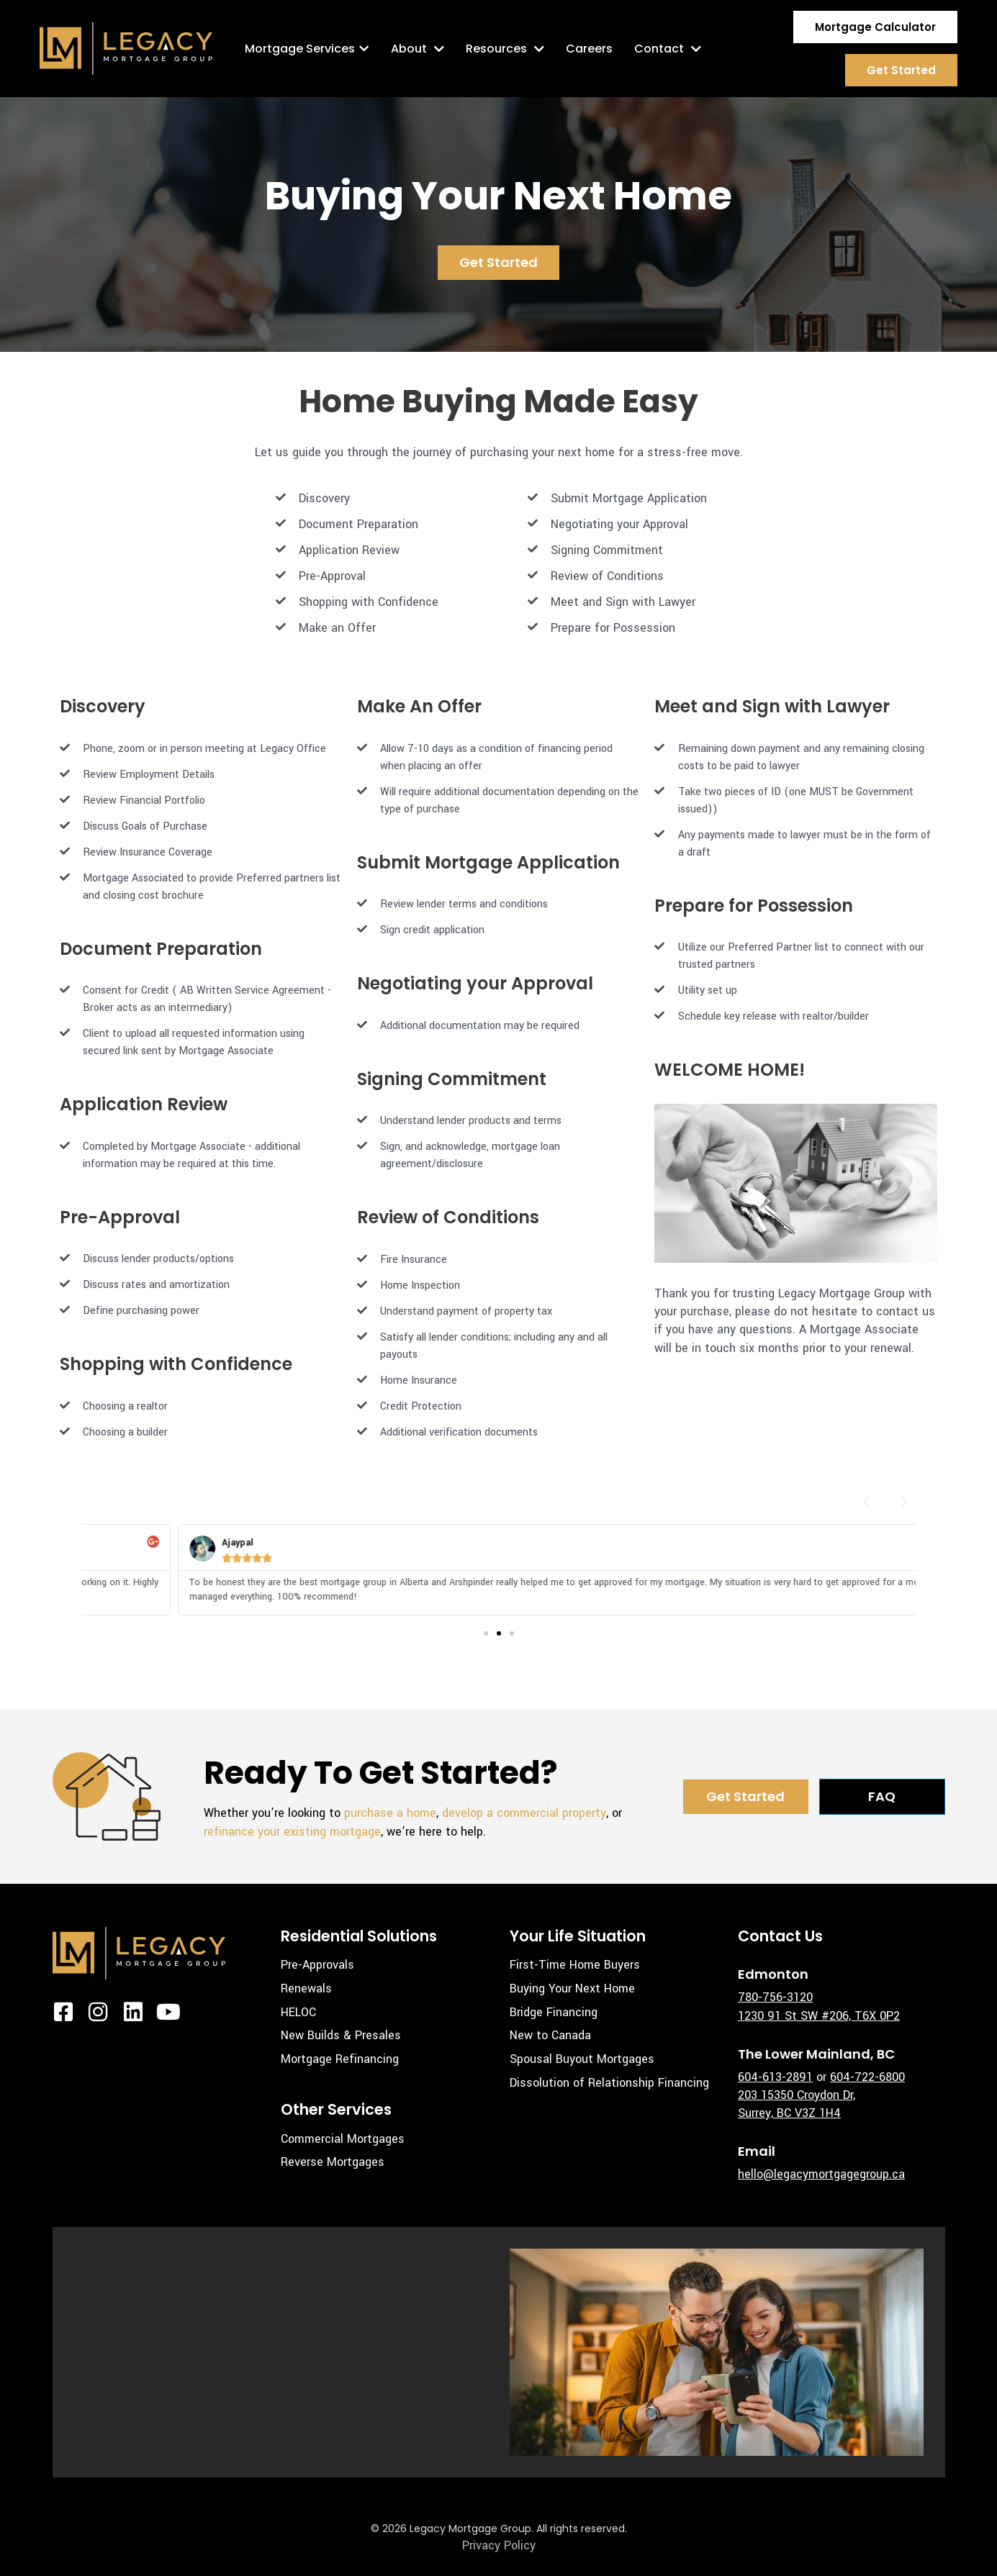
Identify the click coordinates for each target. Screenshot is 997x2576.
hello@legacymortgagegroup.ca (821, 2174)
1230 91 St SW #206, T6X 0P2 (819, 2016)
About (417, 48)
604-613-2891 (775, 2077)
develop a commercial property (524, 1813)
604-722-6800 (867, 2077)
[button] (866, 1502)
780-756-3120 (775, 1997)
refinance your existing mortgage (292, 1831)
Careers (589, 48)
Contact (667, 48)
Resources (505, 48)
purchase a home (390, 1813)
